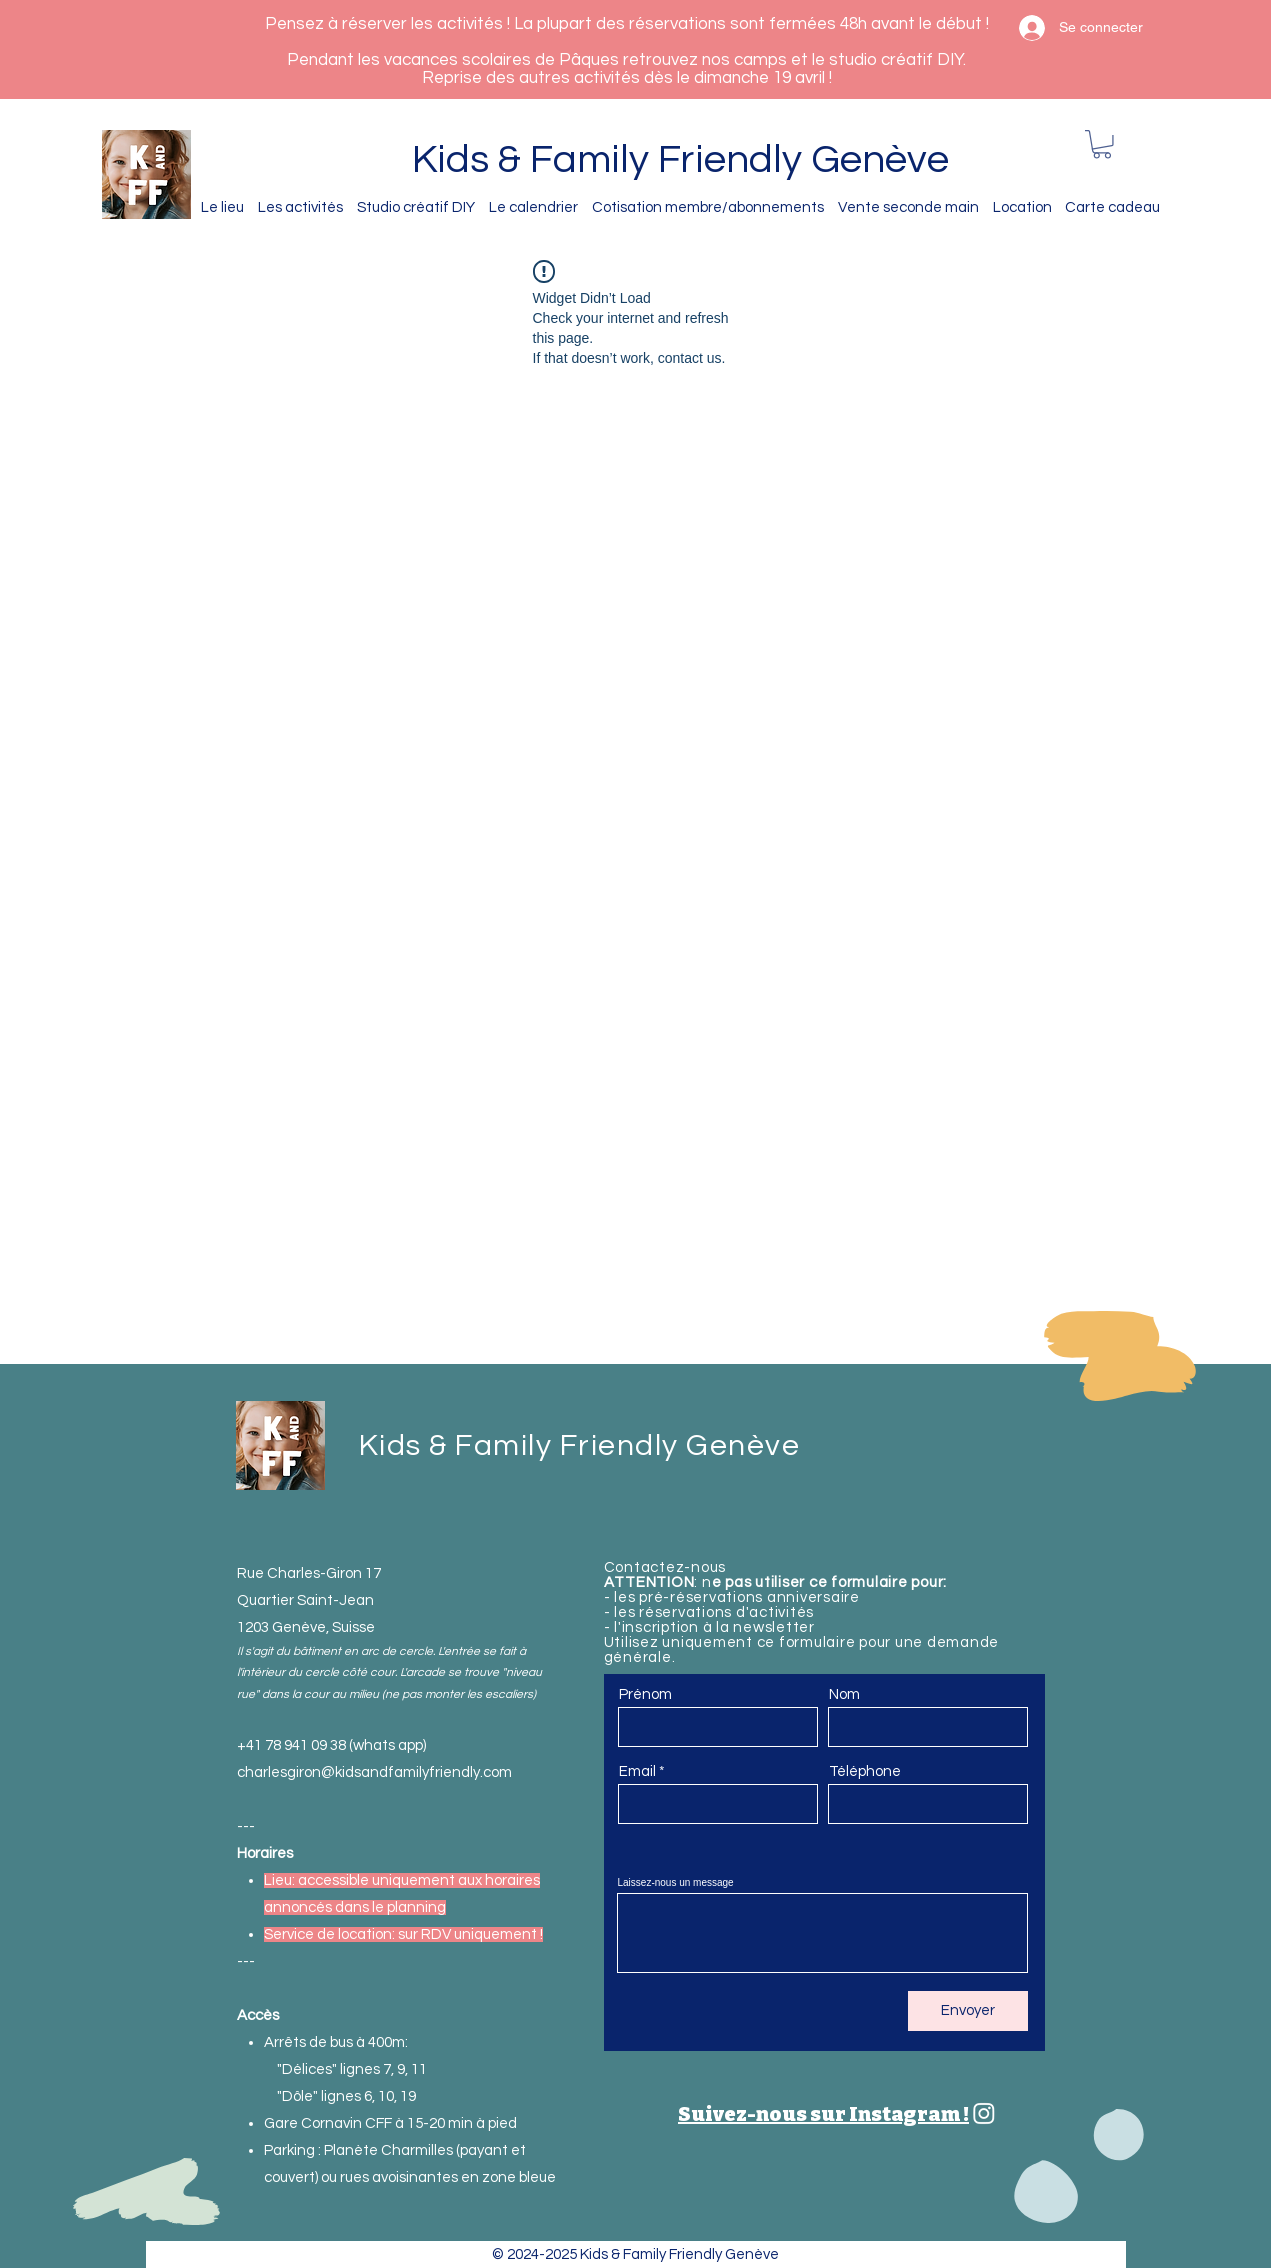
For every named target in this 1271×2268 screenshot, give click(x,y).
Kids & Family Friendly (611, 159)
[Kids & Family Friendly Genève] (984, 2113)
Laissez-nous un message (676, 1883)
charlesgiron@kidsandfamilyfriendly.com (374, 1772)
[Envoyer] (968, 2011)
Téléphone (865, 1771)
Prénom (645, 1694)
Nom (844, 1694)
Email (637, 1771)
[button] (1102, 144)
